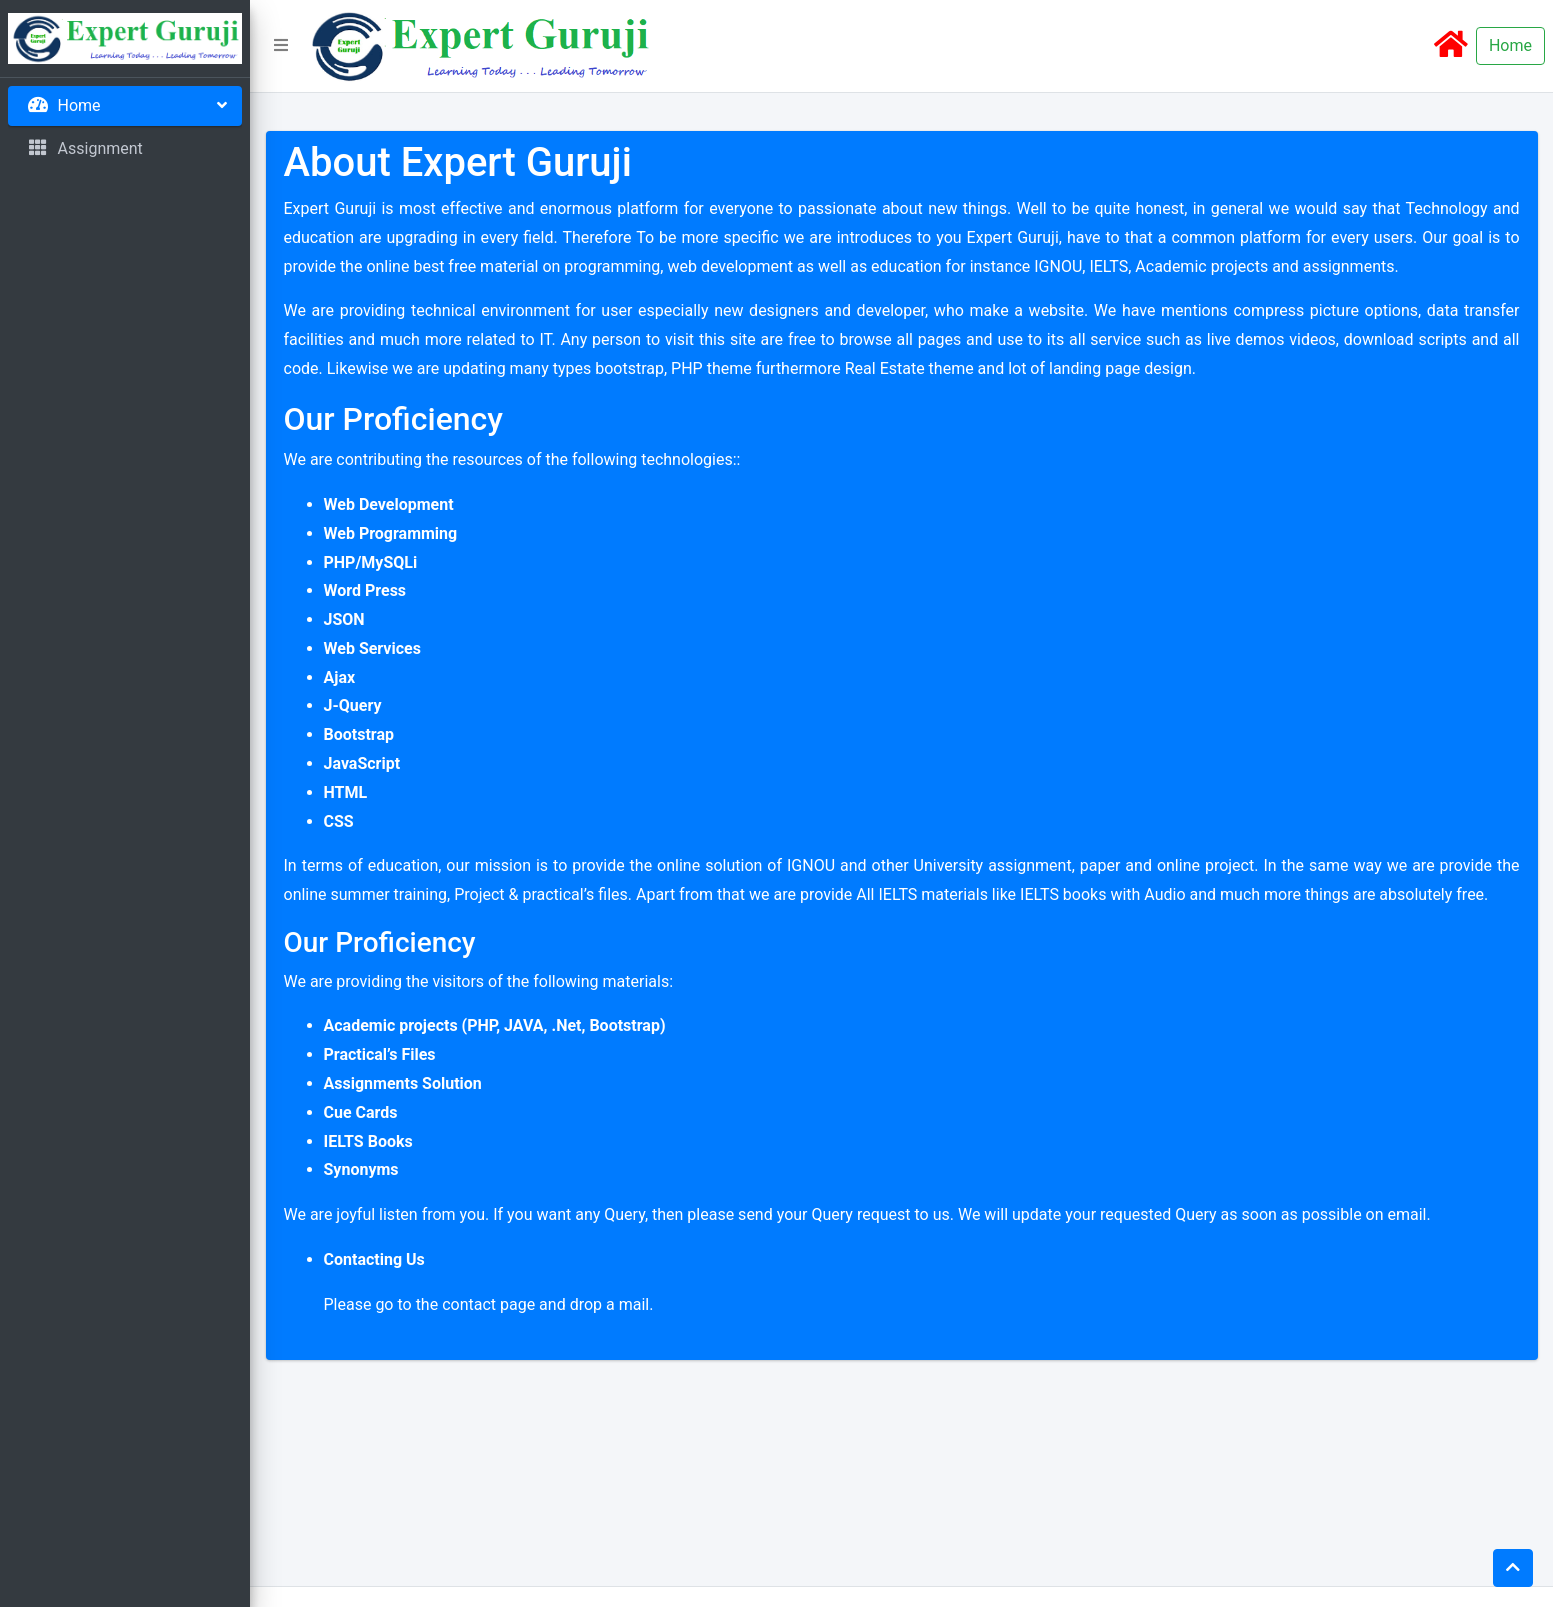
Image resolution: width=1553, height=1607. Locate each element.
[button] (281, 46)
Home (1510, 45)
